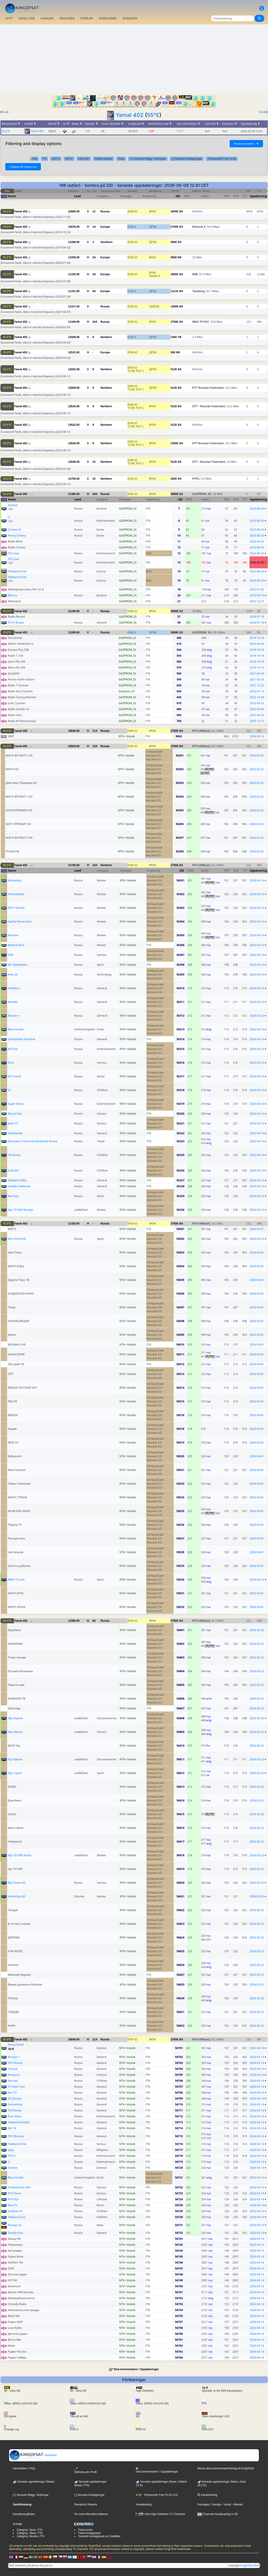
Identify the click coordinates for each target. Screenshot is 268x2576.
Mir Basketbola (17, 965)
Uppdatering (258, 196)
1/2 (181, 494)
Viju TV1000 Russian (20, 1210)
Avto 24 (12, 974)
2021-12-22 (257, 685)
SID (177, 196)
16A (94, 321)
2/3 (181, 226)
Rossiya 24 (14, 2225)
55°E (153, 115)
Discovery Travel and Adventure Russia (32, 1141)
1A (94, 226)
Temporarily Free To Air (222, 158)
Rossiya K (14, 2075)
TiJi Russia (14, 1155)
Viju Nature (15, 1759)
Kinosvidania (16, 894)
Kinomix (13, 935)
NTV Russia (15, 2063)
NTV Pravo (14, 2193)
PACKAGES (67, 18)
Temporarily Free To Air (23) (157, 2495)
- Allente (236, 2504)
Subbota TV (15, 2211)
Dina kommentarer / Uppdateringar (136, 2369)
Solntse (12, 505)
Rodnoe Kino (16, 945)
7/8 (179, 337)
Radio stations (103, 158)
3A (94, 274)
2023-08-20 (257, 508)
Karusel (12, 2081)
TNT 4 (11, 2156)
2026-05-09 (257, 562)
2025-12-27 (257, 601)
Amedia (13, 1002)
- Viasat (226, 2504)
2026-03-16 (256, 1239)
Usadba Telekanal (19, 1186)
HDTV (56, 158)
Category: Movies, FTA (31, 2536)
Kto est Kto (15, 1114)
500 (173, 352)
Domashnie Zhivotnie (21, 1039)
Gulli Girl (13, 1170)
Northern (106, 337)
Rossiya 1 (14, 2057)
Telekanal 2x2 (16, 2217)
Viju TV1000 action (19, 1855)
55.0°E (6, 131)
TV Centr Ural (16, 2087)
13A (94, 746)
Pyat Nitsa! (14, 2116)
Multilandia (15, 1133)
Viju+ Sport (15, 1773)
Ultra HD (83, 158)
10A (94, 865)
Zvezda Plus (15, 2233)
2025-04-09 (257, 644)
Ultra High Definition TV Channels (160, 2514)
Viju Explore (15, 1718)
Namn (12, 196)
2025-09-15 (257, 595)
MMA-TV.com (16, 1580)
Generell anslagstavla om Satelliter (99, 2536)
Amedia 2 (14, 988)
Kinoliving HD (16, 1896)
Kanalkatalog (143, 2504)
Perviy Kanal (16, 2045)
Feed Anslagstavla (89, 2533)
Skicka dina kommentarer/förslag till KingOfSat (225, 2468)
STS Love (13, 553)
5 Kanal (12, 2069)
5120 (174, 369)
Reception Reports (85, 2504)
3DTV (69, 158)
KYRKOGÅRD (108, 18)
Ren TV (12, 2093)
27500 (174, 226)
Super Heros (16, 1104)
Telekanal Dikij (17, 1180)
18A (94, 494)
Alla (34, 158)
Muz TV (12, 2205)
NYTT (9, 18)
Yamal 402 (129, 115)
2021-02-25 (257, 679)
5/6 (179, 257)
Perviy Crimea (17, 535)
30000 (174, 211)
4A (94, 291)
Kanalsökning (207, 2495)
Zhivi (11, 1063)
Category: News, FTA (30, 2533)
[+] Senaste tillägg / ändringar (148, 158)
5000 (174, 242)
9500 (174, 257)
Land (77, 196)
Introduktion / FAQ (24, 2468)
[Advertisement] (134, 59)
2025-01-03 (257, 589)
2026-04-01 (256, 1229)
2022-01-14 (257, 691)
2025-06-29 (257, 715)
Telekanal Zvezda (18, 2122)
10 (93, 461)
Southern (107, 242)
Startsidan (33, 2455)
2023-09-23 (257, 703)
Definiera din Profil (85, 2470)
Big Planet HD (17, 1883)
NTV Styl (13, 2199)
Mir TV (12, 2128)
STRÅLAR (86, 18)
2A (94, 257)
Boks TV (13, 1123)
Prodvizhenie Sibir (19, 2187)
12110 (174, 291)
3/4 (181, 211)
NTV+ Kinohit (16, 908)
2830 (174, 478)
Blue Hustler (16, 1029)
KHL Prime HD (17, 1239)
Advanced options (246, 143)
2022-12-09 (257, 697)
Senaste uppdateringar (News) (33, 2481)
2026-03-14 (257, 736)
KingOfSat (246, 2565)
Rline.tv (12, 595)
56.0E (5, 112)
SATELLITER (27, 18)
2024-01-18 (257, 617)
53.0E (262, 112)
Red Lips (13, 1196)
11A (94, 731)
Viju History (15, 1732)
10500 (174, 306)
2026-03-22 (256, 755)
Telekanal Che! (17, 571)
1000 (174, 337)
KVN (10, 955)
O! (9, 1090)
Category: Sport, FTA (29, 2529)
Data (121, 158)
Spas (11, 2150)
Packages (203, 2504)
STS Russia (14, 2098)
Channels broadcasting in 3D (217, 2514)
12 (93, 211)
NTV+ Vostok (127, 736)
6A (94, 1620)
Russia (105, 211)
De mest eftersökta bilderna (91, 2514)
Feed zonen (85, 2529)
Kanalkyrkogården (24, 2514)
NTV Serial (14, 1076)
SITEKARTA (130, 18)
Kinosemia (14, 880)
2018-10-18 (257, 638)
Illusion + (13, 1016)
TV (44, 158)
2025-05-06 (257, 709)
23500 (174, 443)
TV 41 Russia (16, 622)
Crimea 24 (14, 530)
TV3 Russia (14, 2110)
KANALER (47, 18)
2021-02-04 (257, 673)
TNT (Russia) (16, 2136)
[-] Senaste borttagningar (187, 158)
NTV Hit (12, 1049)
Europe (105, 226)
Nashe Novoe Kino (20, 921)
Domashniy (15, 2104)
